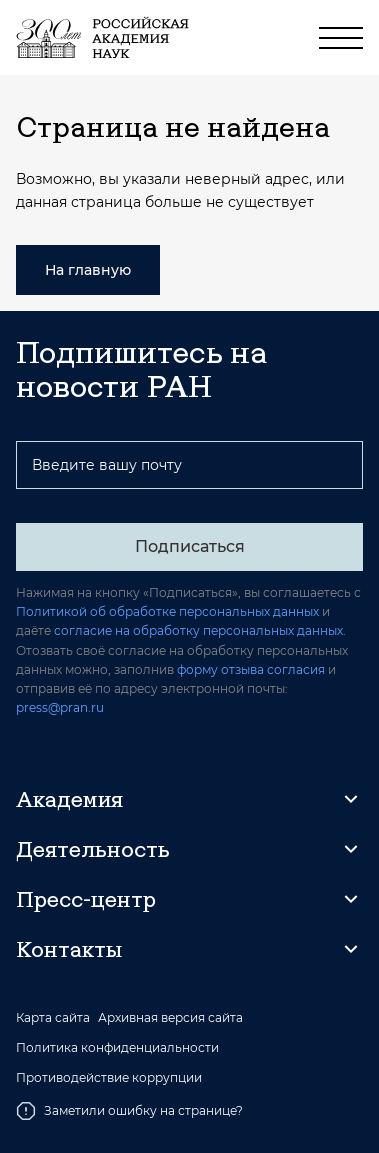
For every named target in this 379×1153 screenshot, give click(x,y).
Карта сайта (53, 1018)
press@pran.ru (60, 707)
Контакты (69, 949)
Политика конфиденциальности (117, 1048)
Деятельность (93, 849)
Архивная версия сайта (170, 1018)
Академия (69, 799)
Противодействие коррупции (109, 1078)
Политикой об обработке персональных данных (167, 611)
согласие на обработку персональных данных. (200, 630)
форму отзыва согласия (251, 669)
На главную (88, 270)
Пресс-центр (86, 899)
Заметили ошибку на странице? (129, 1111)
